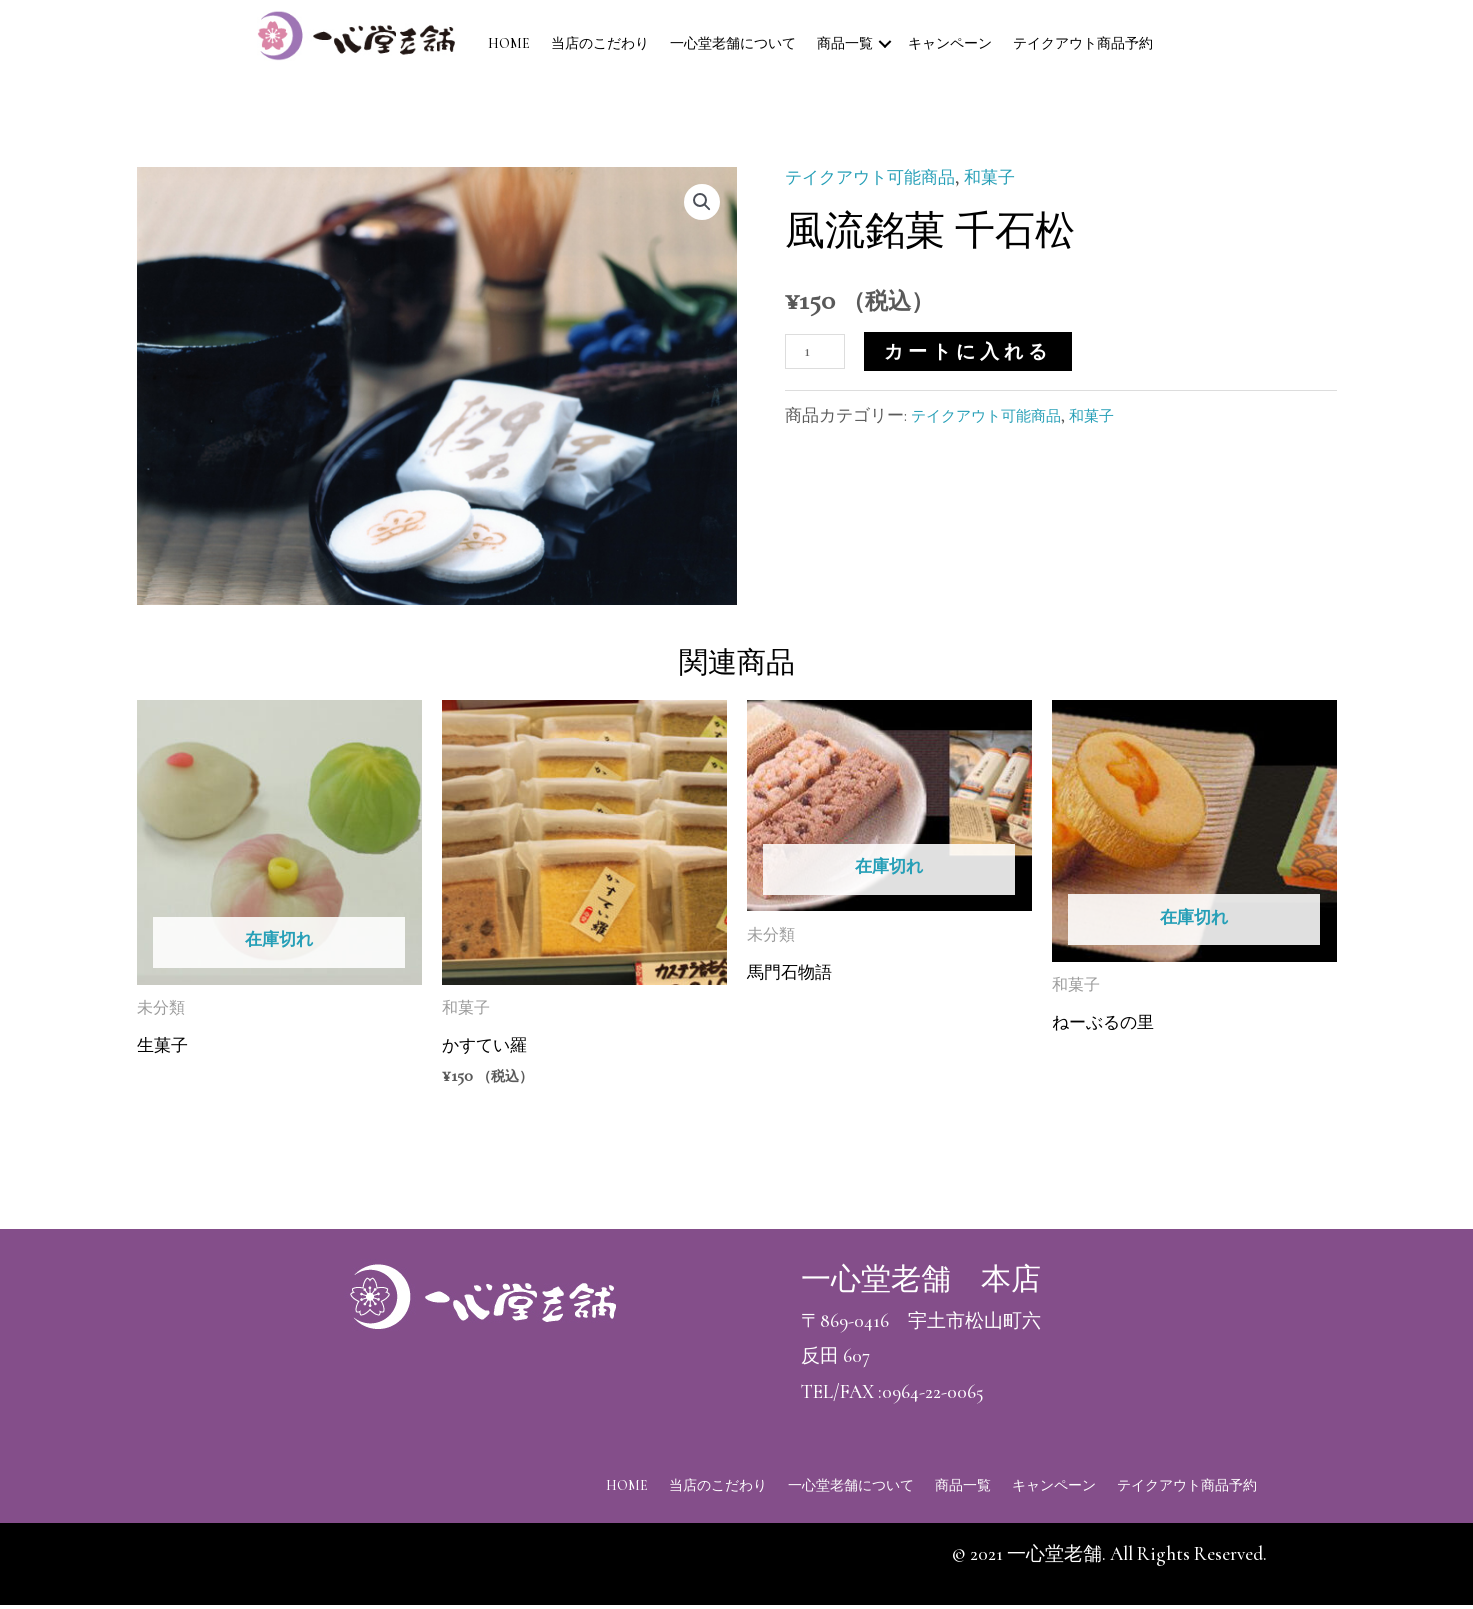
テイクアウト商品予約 (1083, 43)
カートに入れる (976, 351)
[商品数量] (819, 350)
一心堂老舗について (733, 43)
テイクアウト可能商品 (880, 176)
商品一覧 (845, 43)
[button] (700, 204)
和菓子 (1012, 176)
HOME (509, 43)
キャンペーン (950, 43)
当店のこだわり (600, 43)
